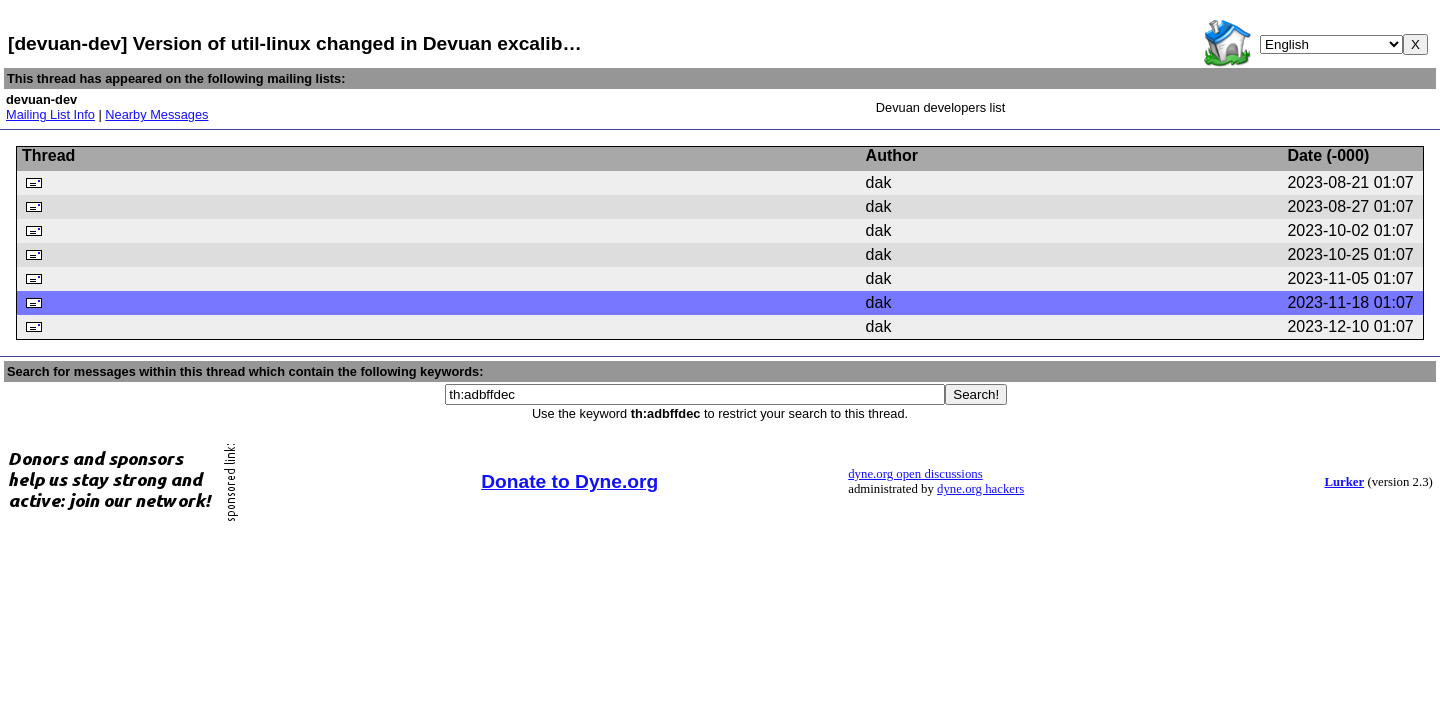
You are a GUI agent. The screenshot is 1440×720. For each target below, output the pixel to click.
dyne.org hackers (980, 489)
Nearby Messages (156, 114)
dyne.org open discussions (915, 474)
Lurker (1344, 482)
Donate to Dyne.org (569, 481)
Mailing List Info (50, 114)
